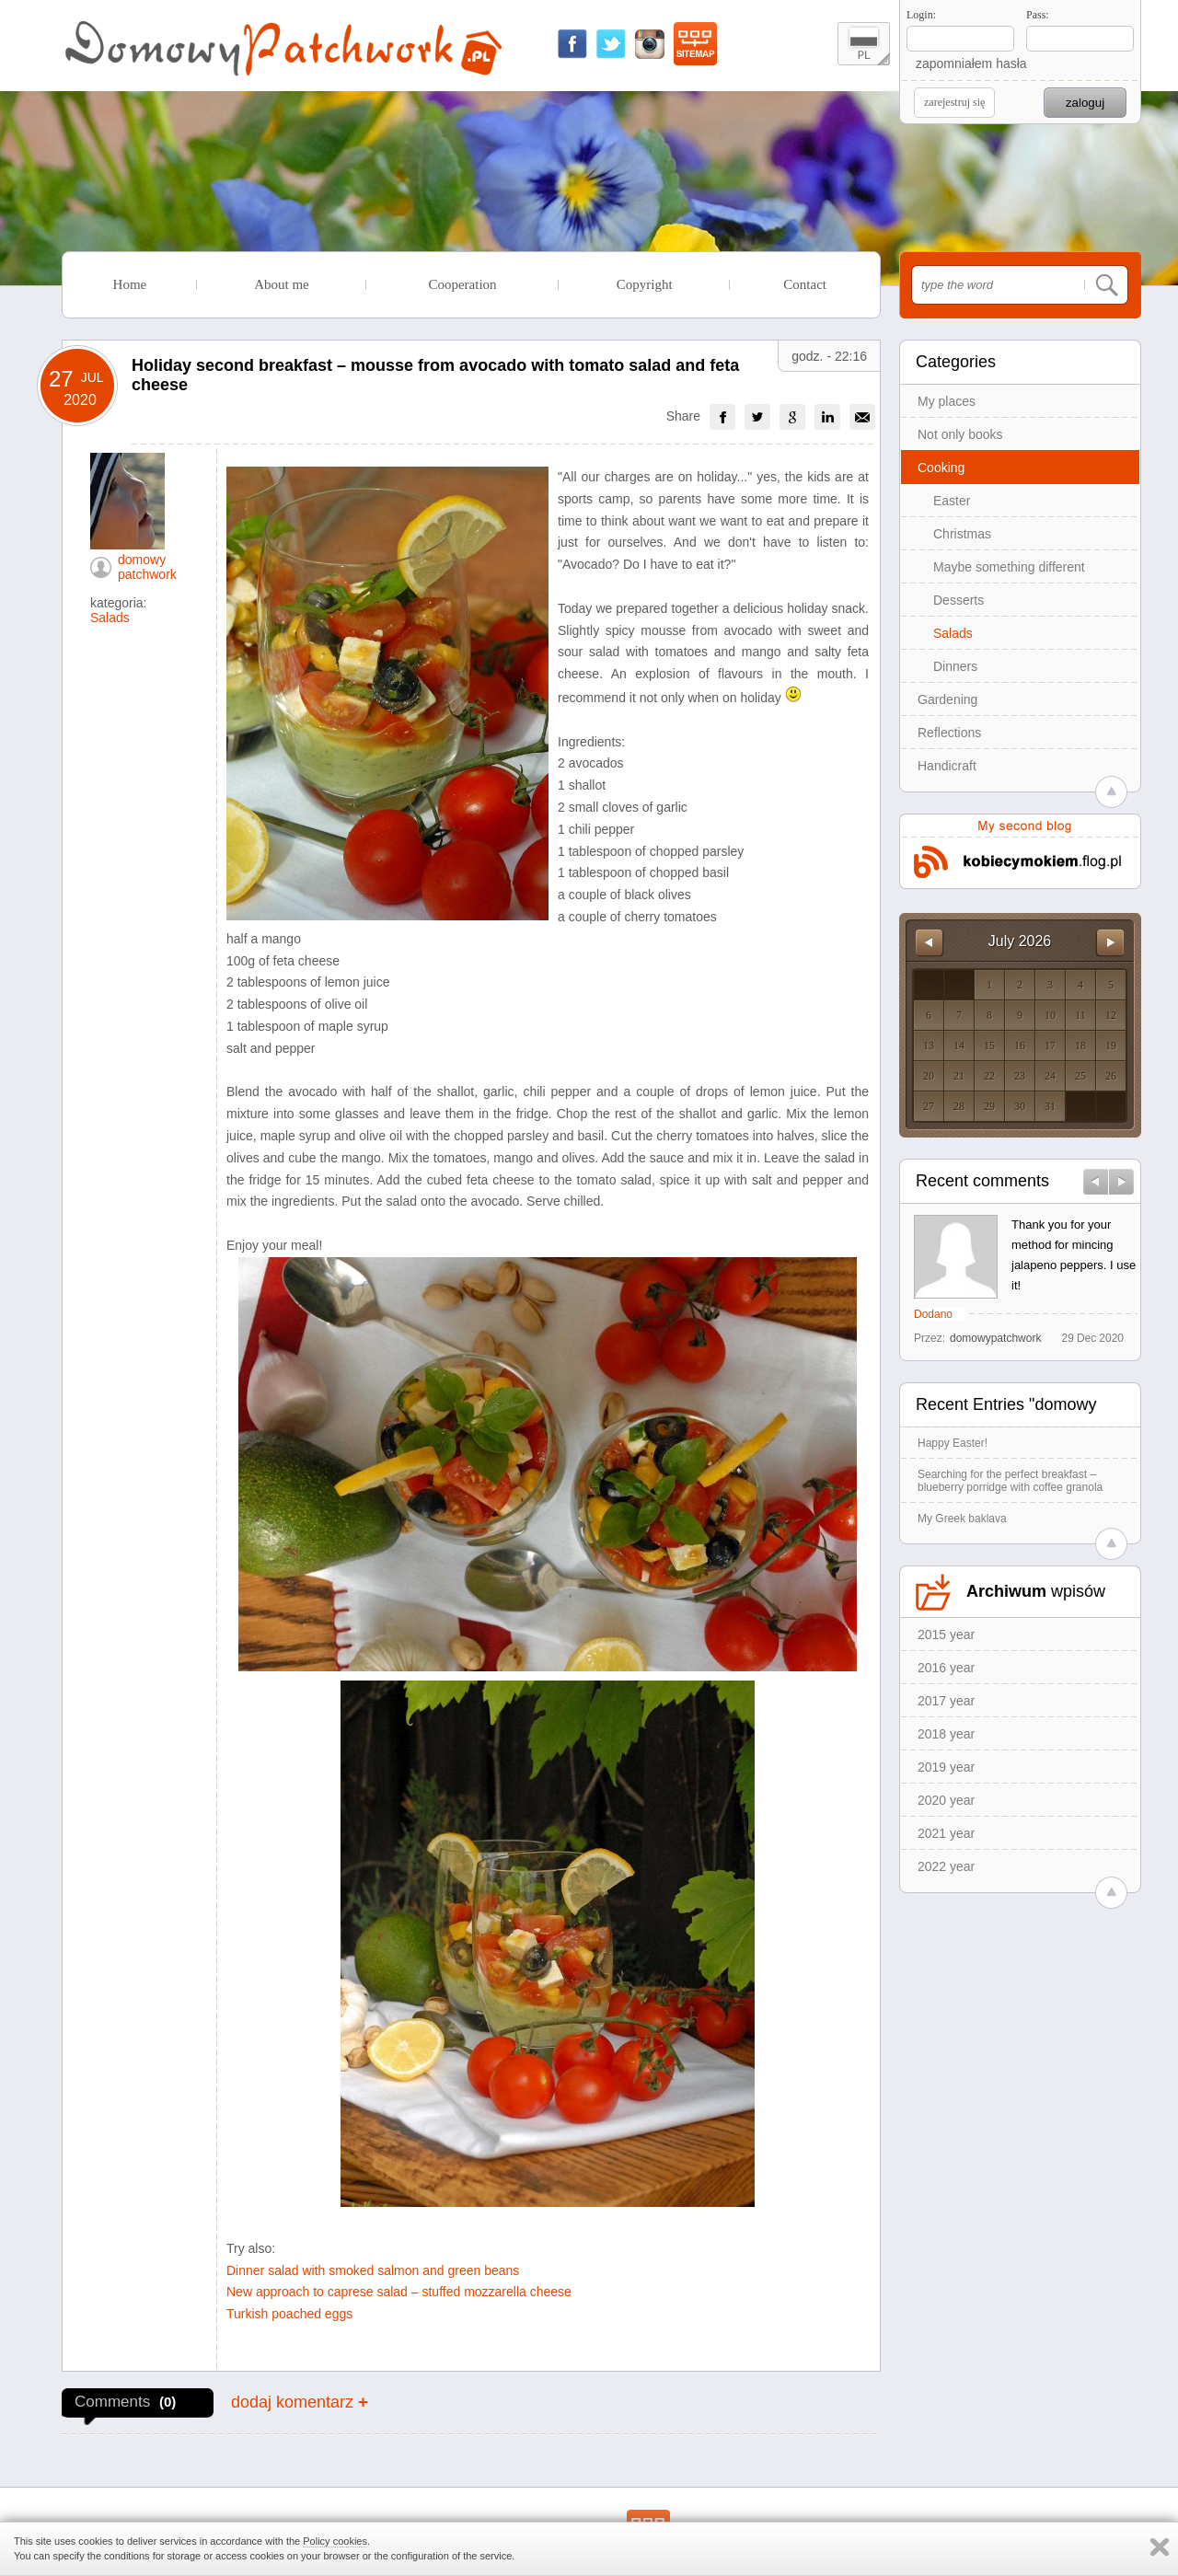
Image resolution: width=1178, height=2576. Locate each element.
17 (1050, 1045)
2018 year (946, 1734)
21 (958, 1075)
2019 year (946, 1767)
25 (1080, 1075)
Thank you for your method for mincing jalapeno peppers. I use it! (1073, 1255)
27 (928, 1106)
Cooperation (462, 284)
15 (989, 1045)
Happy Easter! (952, 1443)
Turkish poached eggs (289, 2313)
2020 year (946, 1800)
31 (1050, 1106)
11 (1080, 1015)
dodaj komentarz (299, 2401)
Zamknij (1159, 2547)
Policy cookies (335, 2541)
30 (1019, 1106)
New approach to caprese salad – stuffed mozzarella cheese (399, 2291)
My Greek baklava (962, 1518)
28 (958, 1106)
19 (1110, 1045)
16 (1019, 1045)
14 (958, 1045)
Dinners (955, 666)
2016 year (946, 1667)
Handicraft (947, 765)
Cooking (941, 467)
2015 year (946, 1634)
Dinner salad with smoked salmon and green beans (372, 2270)
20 (928, 1075)
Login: (921, 14)
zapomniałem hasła (971, 63)
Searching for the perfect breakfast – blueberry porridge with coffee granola (1010, 1481)
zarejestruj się (954, 102)
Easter (951, 500)
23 (1019, 1075)
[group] (722, 417)
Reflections (949, 732)
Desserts (958, 600)
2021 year (946, 1833)
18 (1080, 1045)
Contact (804, 284)
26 (1110, 1075)
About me (281, 284)
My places (947, 401)
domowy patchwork (147, 567)
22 (989, 1075)
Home (130, 284)
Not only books (960, 434)
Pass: (1037, 14)
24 (1050, 1075)
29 (989, 1106)
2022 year (946, 1866)
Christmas (962, 533)
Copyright (645, 284)
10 (1050, 1015)
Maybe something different (1009, 567)
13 (928, 1045)
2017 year (946, 1700)
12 (1110, 1015)
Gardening (947, 699)
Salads (953, 633)
